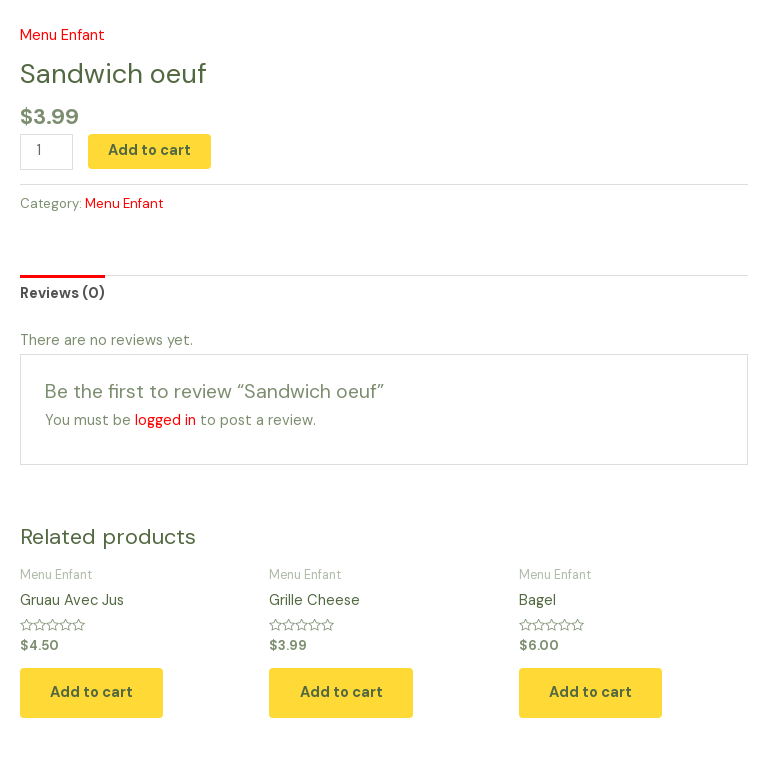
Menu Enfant (62, 35)
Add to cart (149, 150)
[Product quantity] (46, 152)
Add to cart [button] (93, 692)
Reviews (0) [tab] (62, 293)
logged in (165, 420)
